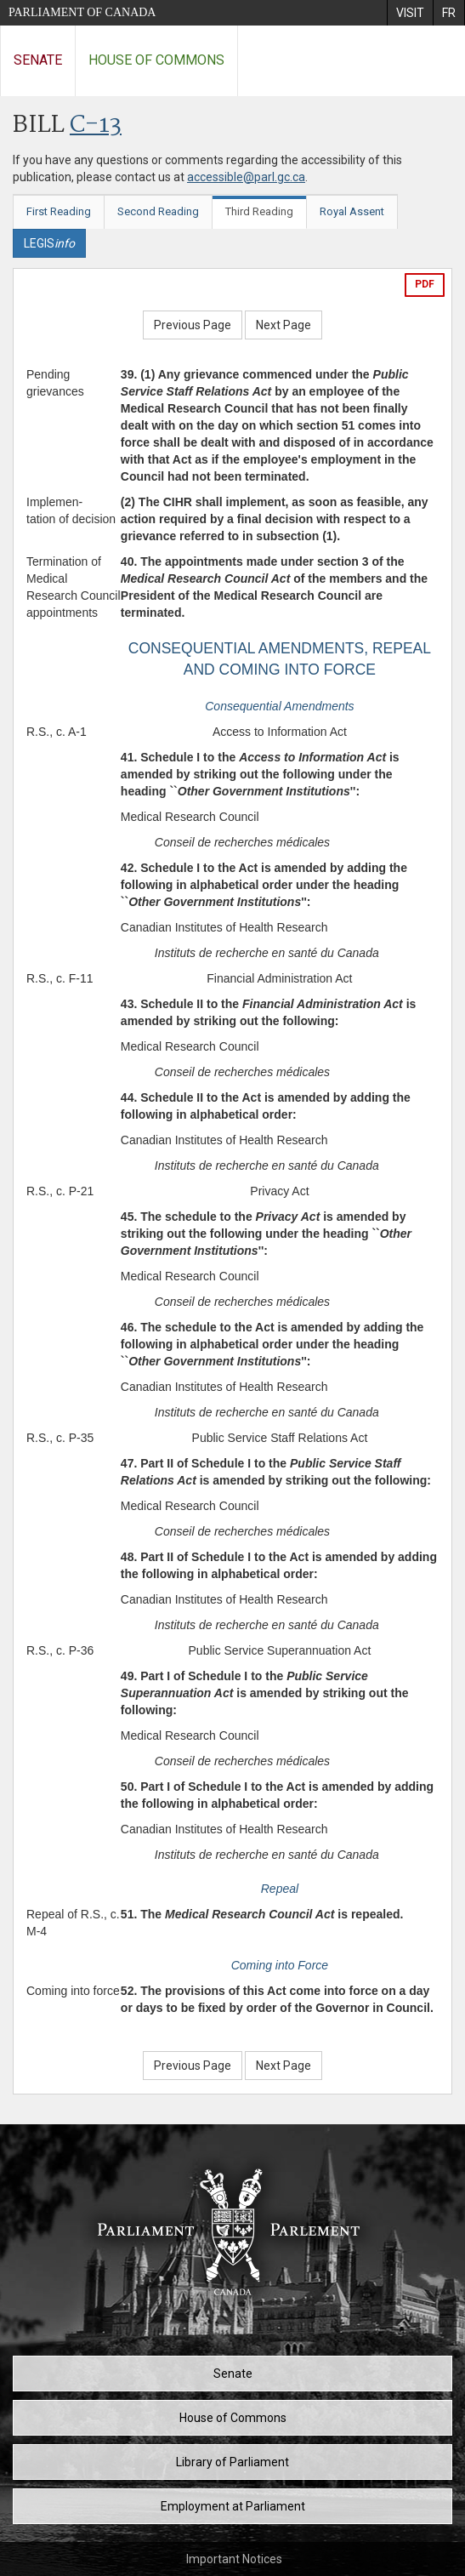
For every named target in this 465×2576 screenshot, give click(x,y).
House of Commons (156, 60)
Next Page (283, 325)
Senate (38, 60)
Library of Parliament (232, 2462)
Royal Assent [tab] (352, 211)
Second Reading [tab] (158, 211)
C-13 (96, 125)
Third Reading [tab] (259, 211)
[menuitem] (410, 13)
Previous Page (192, 325)
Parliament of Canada (82, 12)
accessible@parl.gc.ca (246, 177)
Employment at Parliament (233, 2506)
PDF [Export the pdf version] (424, 284)
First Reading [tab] (58, 211)
